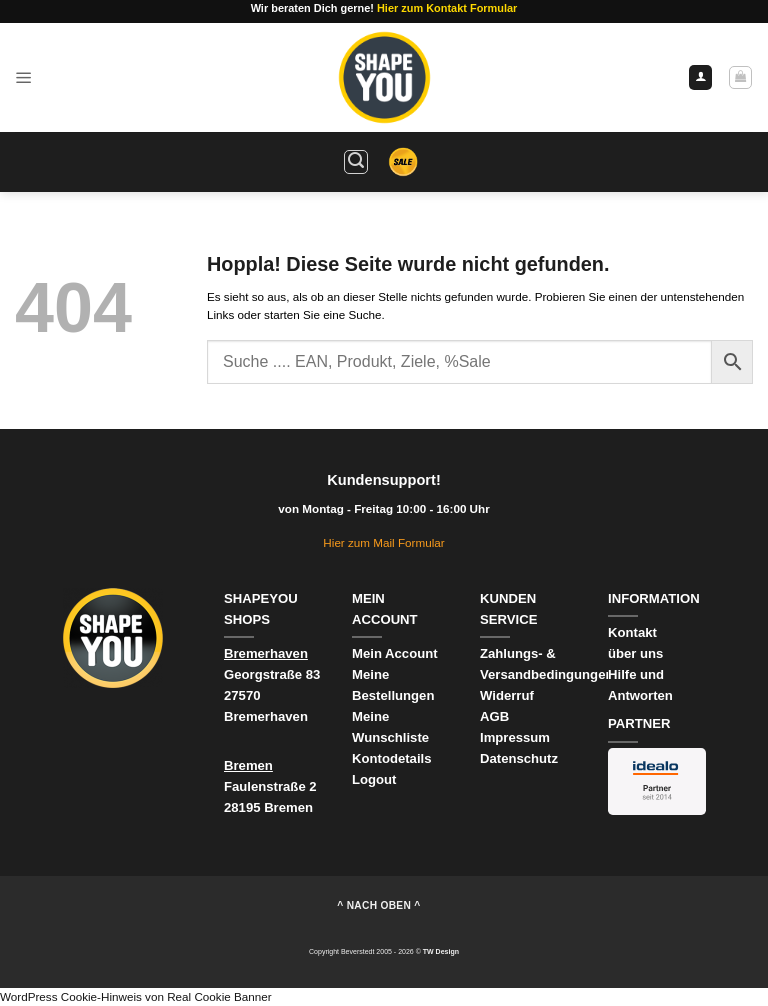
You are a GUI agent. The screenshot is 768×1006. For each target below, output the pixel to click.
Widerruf (509, 695)
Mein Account (395, 653)
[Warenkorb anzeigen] (740, 77)
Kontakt (632, 632)
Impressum (515, 737)
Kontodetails (391, 758)
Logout (374, 779)
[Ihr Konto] (700, 77)
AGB (494, 716)
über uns (635, 653)
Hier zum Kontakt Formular (447, 8)
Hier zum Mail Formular (383, 542)
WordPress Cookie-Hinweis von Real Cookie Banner (136, 996)
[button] (24, 77)
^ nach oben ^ (378, 905)
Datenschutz (519, 758)
